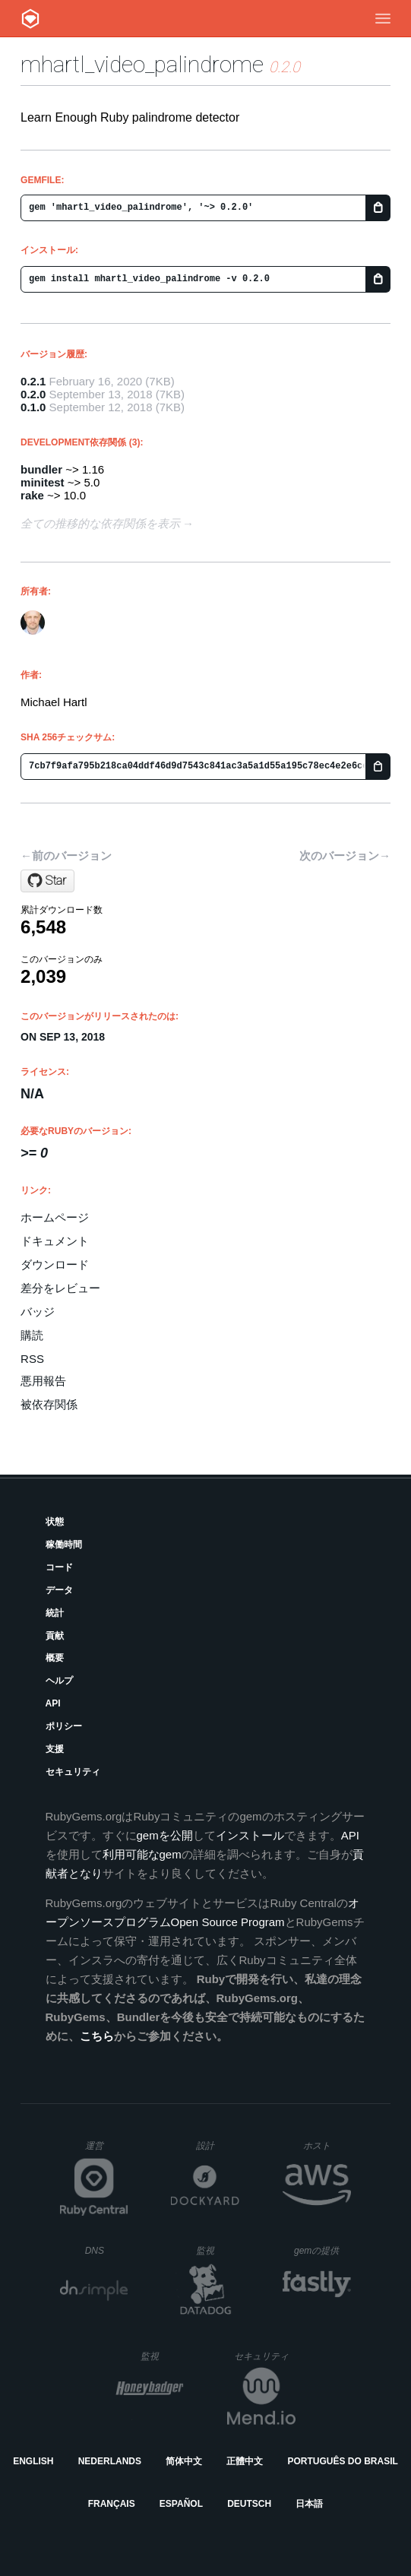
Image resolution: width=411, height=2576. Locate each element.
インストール (250, 1835)
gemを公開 (165, 1835)
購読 (32, 1335)
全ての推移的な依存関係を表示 (100, 523)
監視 (217, 2250)
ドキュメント (55, 1240)
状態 (55, 1521)
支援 (55, 1749)
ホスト (327, 2145)
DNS (107, 2250)
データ (59, 1590)
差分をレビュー (60, 1288)
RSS (32, 1358)
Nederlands (109, 2461)
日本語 (309, 2503)
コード (59, 1567)
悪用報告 (43, 1380)
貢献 (55, 1635)
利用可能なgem (142, 1854)
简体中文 (184, 2461)
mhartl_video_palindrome (142, 64)
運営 (106, 2150)
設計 (217, 2145)
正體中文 (244, 2461)
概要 (55, 1657)
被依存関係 (49, 1404)
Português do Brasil (343, 2461)
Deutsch (249, 2503)
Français (111, 2503)
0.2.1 (33, 381)
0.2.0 (33, 394)
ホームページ (55, 1217)
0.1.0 (33, 407)
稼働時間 (64, 1544)
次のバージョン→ (344, 855)
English (33, 2461)
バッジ (38, 1311)
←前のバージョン (66, 855)
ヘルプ (59, 1680)
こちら (97, 2035)
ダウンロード (55, 1264)
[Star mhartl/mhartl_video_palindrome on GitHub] (47, 881)
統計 (55, 1613)
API (53, 1703)
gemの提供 (322, 2250)
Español (181, 2503)
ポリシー (64, 1726)
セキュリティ (73, 1771)
